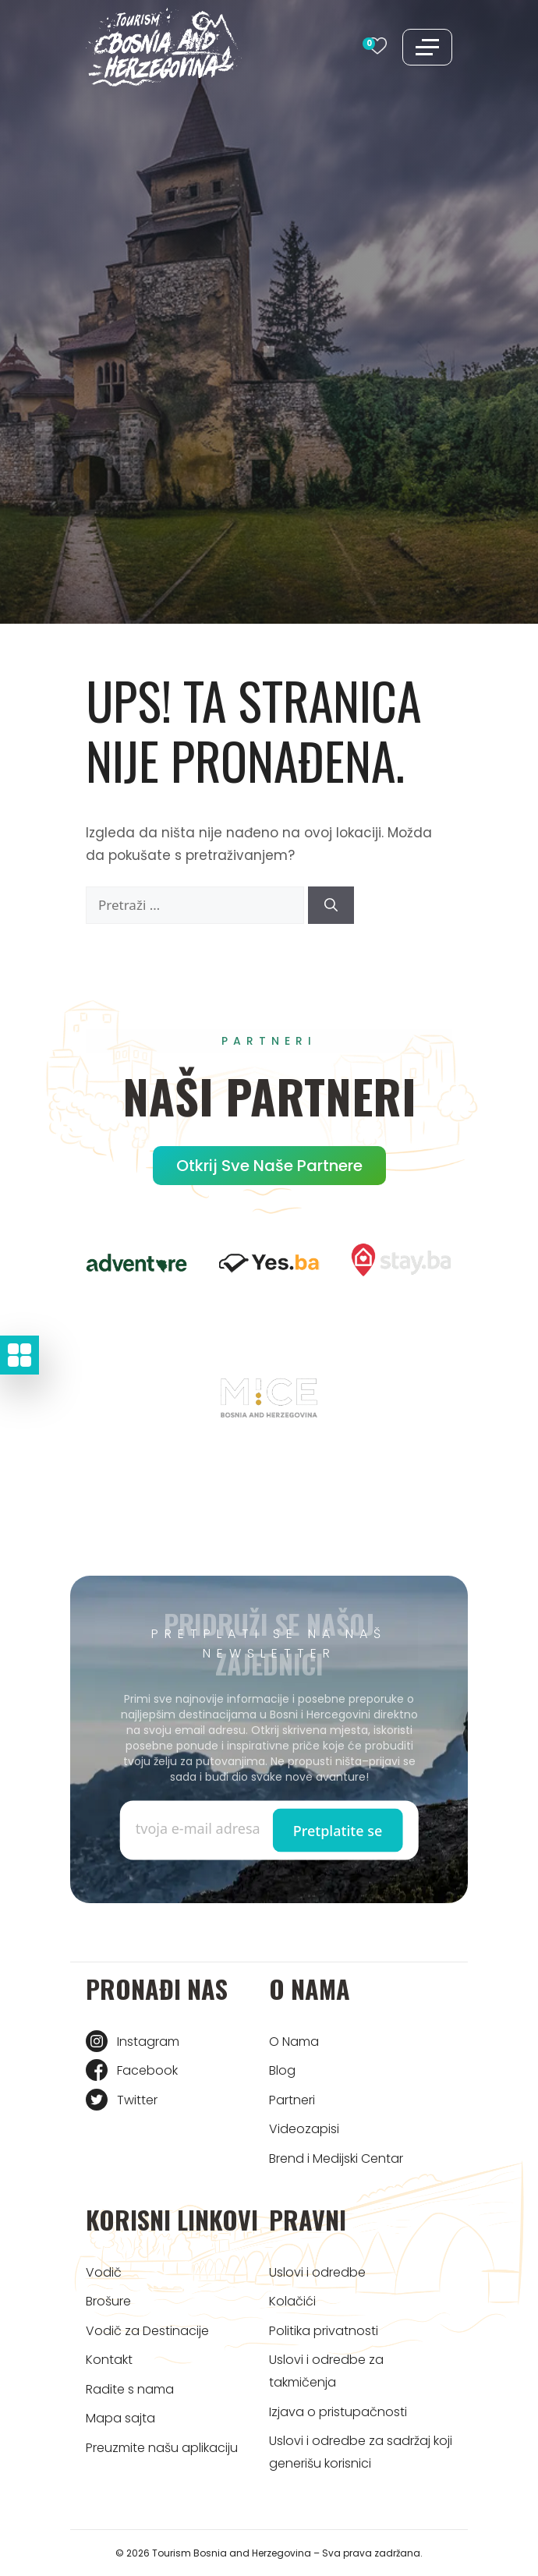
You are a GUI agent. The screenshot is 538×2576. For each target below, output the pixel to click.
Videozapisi (304, 2129)
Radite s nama (130, 2389)
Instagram (148, 2042)
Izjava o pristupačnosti (338, 2412)
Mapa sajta (120, 2418)
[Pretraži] (331, 905)
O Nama (294, 2042)
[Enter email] (202, 1827)
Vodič (104, 2272)
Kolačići (292, 2301)
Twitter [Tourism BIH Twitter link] (137, 2100)
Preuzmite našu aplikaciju (162, 2448)
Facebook (147, 2070)
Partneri (292, 2100)
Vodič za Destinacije (147, 2331)
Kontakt (109, 2360)
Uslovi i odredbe (317, 2272)
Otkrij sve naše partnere (269, 1166)
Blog (282, 2070)
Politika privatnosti (323, 2331)
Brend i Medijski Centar (336, 2158)
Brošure (108, 2301)
